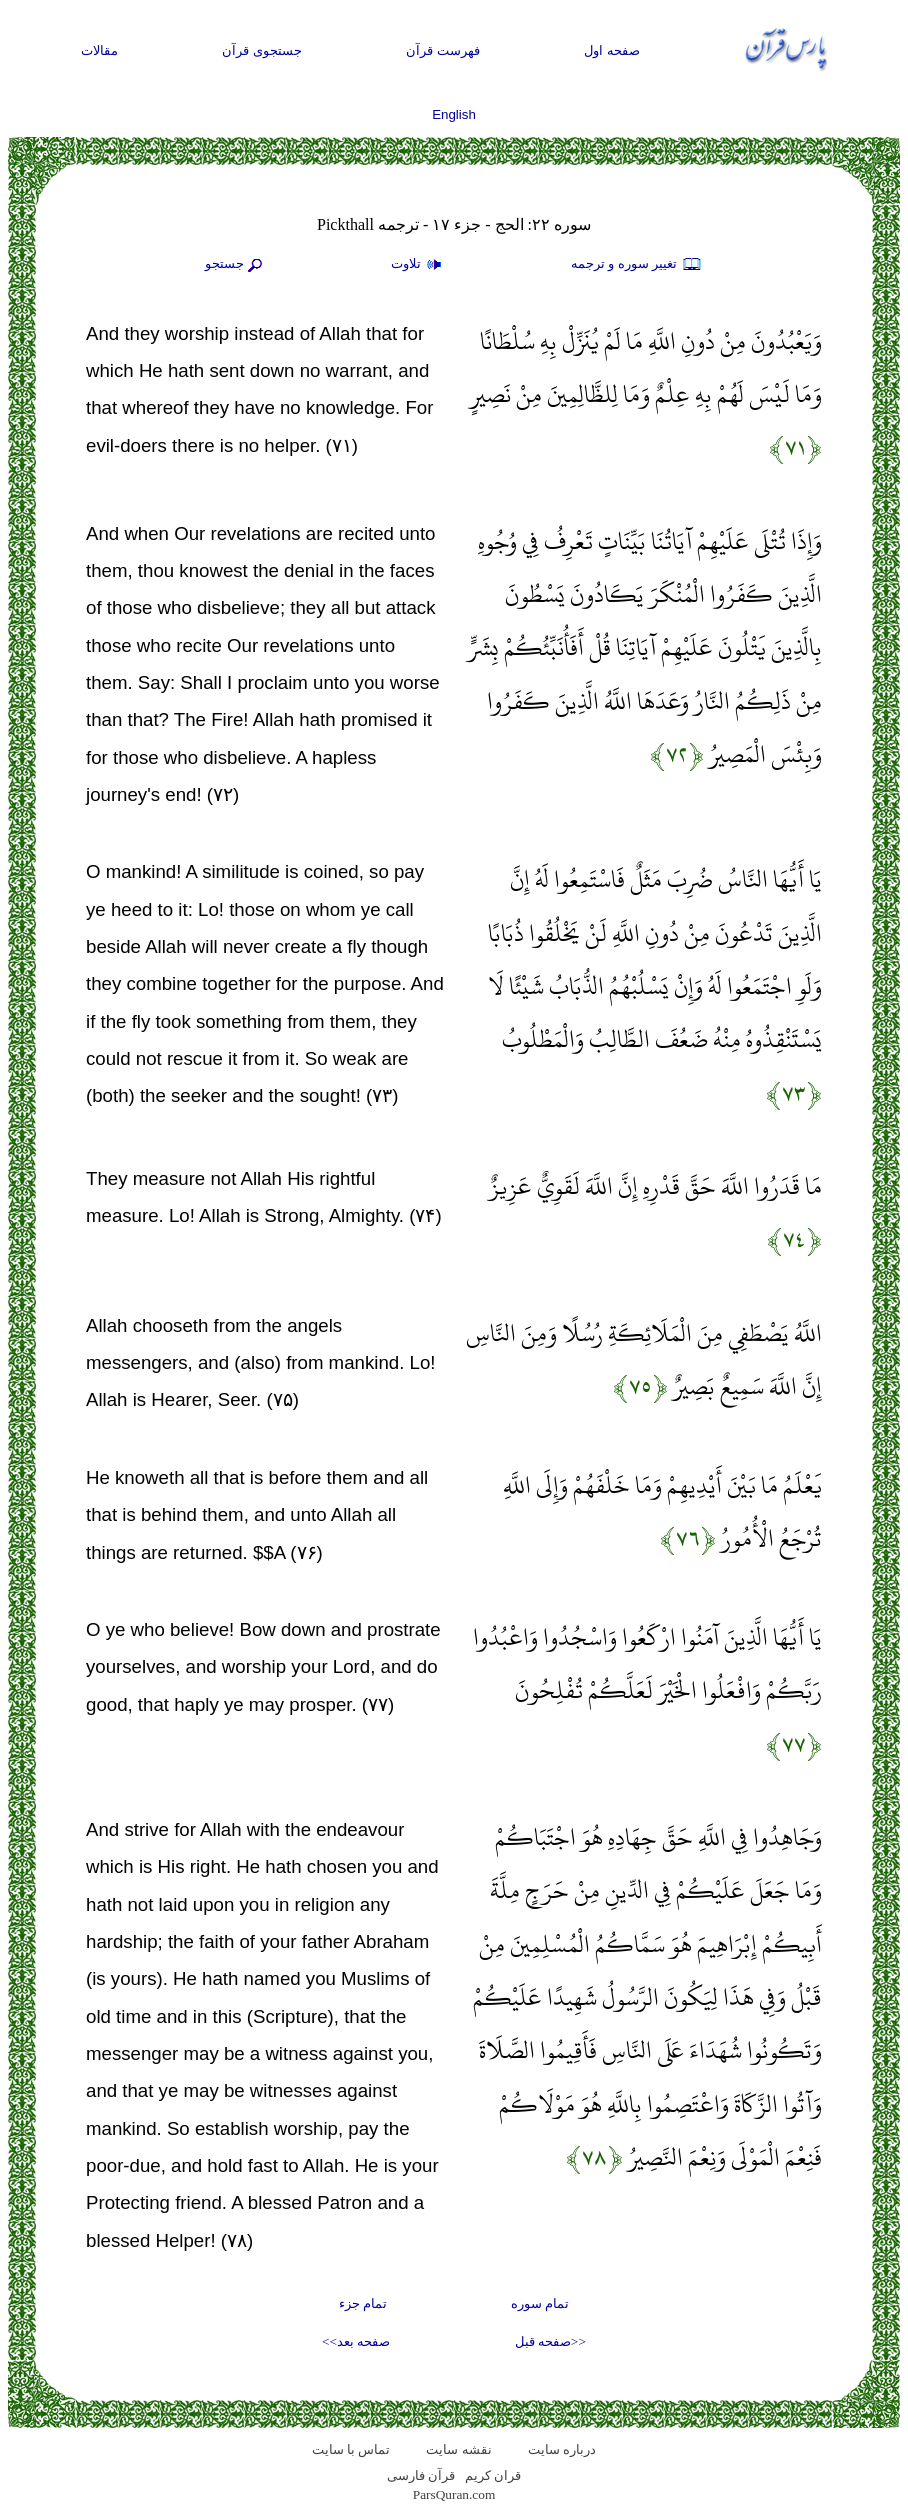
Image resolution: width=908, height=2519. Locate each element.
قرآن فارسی (421, 2475)
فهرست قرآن (443, 50)
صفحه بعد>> (356, 2341)
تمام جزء (363, 2303)
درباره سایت (562, 2449)
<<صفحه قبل (550, 2341)
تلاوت (419, 265)
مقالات (99, 50)
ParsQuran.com (454, 2494)
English (454, 114)
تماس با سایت (351, 2449)
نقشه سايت (458, 2449)
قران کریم (493, 2475)
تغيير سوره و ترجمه (637, 265)
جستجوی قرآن (262, 50)
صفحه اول (612, 50)
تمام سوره (540, 2303)
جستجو (236, 265)
